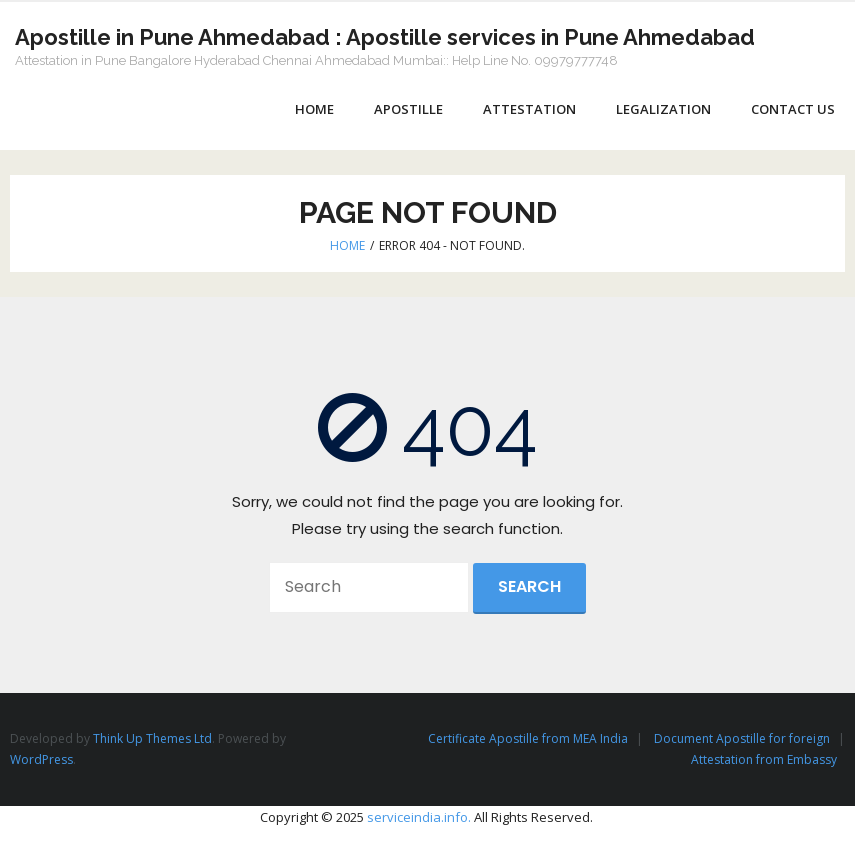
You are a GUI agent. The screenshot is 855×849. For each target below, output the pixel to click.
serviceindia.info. (419, 817)
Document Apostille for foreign (742, 738)
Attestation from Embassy (764, 759)
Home (347, 245)
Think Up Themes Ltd (152, 738)
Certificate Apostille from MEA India (528, 738)
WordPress (41, 759)
